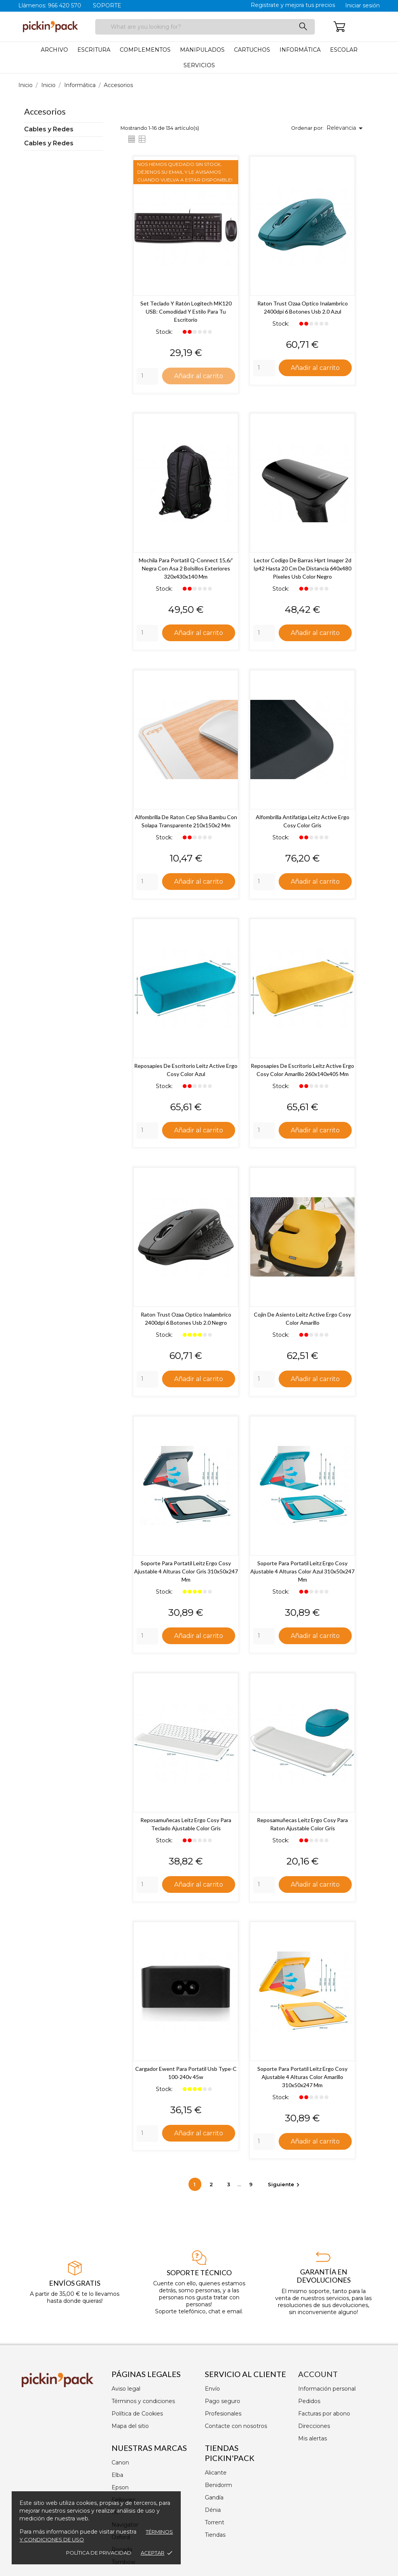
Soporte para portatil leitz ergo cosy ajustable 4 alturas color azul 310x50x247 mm (302, 1572)
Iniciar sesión (362, 5)
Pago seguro (222, 2401)
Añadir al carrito (198, 375)
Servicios (199, 65)
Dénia (213, 2509)
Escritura (93, 49)
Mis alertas (312, 2438)
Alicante (216, 2472)
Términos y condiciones (143, 2401)
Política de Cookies (137, 2413)
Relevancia (345, 128)
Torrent (214, 2522)
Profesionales (223, 2413)
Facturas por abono (324, 2413)
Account (318, 2374)
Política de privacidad (98, 2553)
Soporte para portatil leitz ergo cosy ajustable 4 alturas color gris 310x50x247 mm (186, 1572)
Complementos (145, 49)
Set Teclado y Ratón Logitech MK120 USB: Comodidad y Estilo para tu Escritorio (186, 311)
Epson (120, 2487)
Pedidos (309, 2401)
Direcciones (314, 2426)
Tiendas (215, 2534)
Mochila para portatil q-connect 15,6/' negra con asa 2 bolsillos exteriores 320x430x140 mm (186, 568)
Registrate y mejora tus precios (293, 5)
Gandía (214, 2497)
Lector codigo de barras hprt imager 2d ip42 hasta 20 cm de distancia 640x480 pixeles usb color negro (302, 568)
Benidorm (218, 2485)
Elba (117, 2474)
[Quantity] (147, 376)
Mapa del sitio (130, 2426)
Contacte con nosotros (236, 2426)
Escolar (344, 49)
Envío (212, 2388)
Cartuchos (252, 49)
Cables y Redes (48, 129)
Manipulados (202, 49)
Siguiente (285, 2187)
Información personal (327, 2388)
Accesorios (45, 111)
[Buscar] (205, 27)
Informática (300, 49)
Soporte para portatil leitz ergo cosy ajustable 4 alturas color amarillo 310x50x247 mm (302, 2079)
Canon (120, 2462)
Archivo (54, 49)
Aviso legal (126, 2388)
